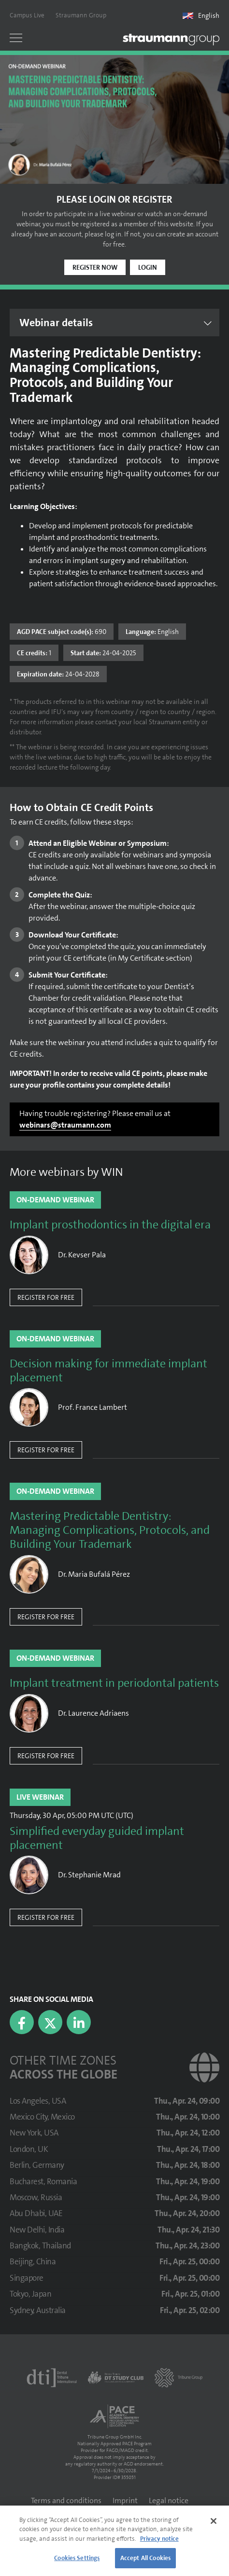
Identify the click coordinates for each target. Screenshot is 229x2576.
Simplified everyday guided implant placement (97, 1838)
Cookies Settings (77, 2558)
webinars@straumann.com (65, 1125)
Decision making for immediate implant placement (108, 1371)
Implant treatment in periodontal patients (114, 1683)
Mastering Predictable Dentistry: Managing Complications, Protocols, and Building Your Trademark (110, 1530)
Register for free (45, 1297)
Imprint (125, 2500)
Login (147, 267)
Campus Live (27, 15)
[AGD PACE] (114, 2416)
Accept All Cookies (145, 2558)
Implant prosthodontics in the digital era (110, 1225)
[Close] (213, 2521)
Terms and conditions (66, 2500)
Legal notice (168, 2500)
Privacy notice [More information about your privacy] (159, 2539)
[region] (114, 2541)
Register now (94, 267)
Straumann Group (81, 15)
